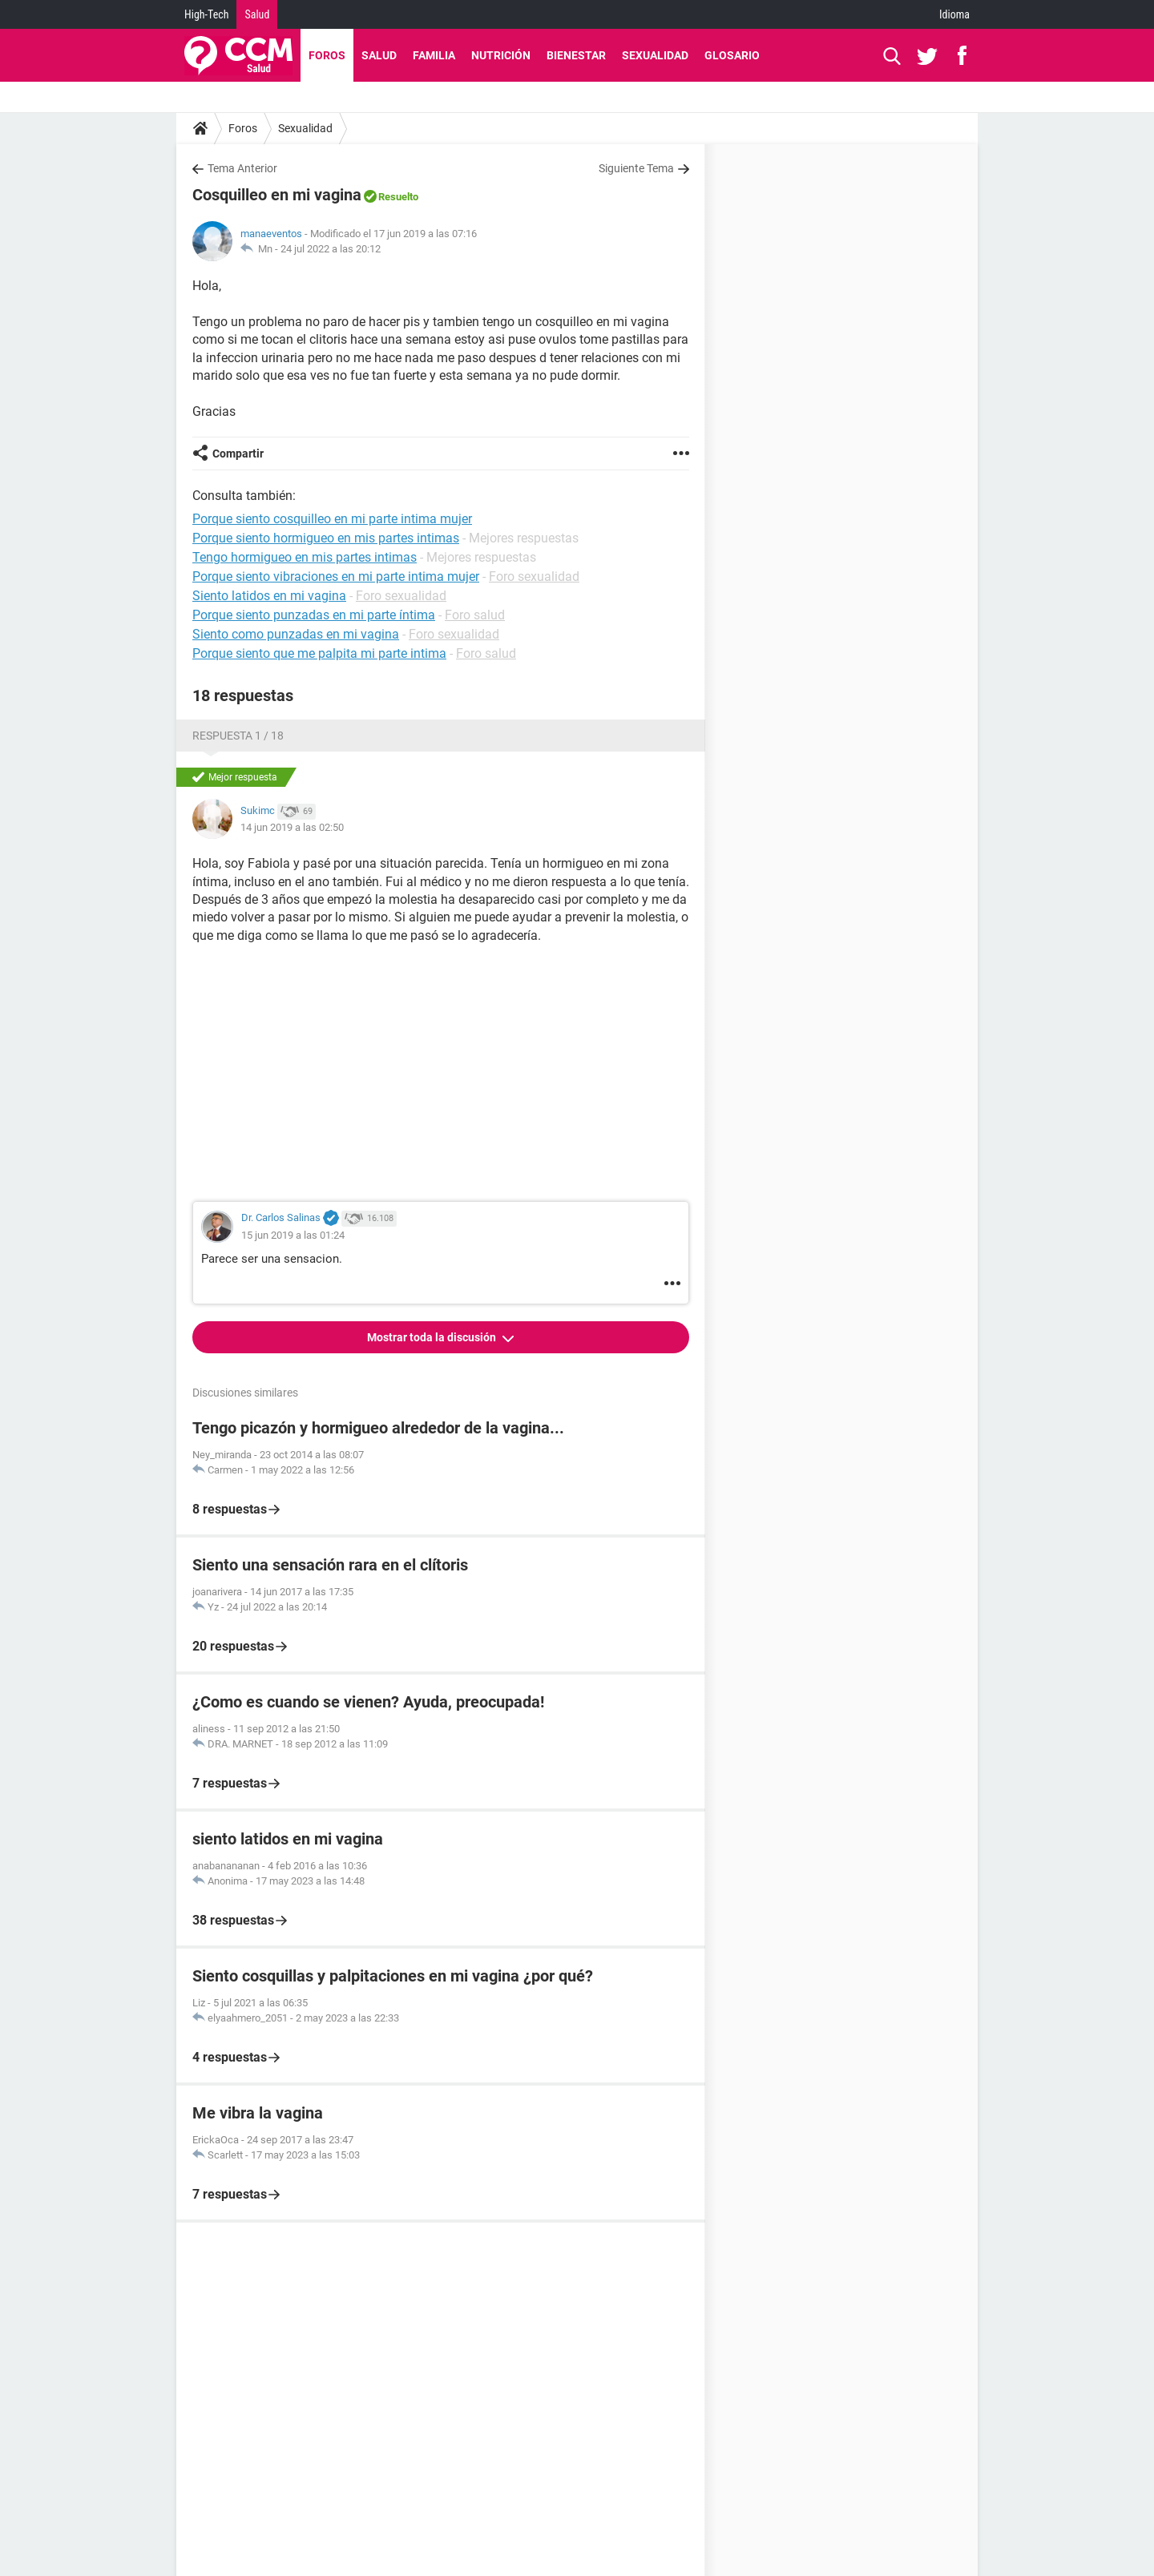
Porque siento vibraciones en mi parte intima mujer (335, 576)
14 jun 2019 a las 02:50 (292, 827)
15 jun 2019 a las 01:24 (293, 1235)
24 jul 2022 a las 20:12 (330, 249)
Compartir (238, 453)
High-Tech (206, 14)
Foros (327, 55)
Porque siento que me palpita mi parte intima (319, 653)
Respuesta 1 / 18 (238, 735)
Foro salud (475, 615)
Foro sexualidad (534, 576)
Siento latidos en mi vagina (269, 595)
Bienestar (576, 55)
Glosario (732, 55)
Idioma (954, 14)
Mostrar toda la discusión (432, 1337)
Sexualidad (655, 55)
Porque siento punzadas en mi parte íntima (313, 615)
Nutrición (501, 55)
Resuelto (398, 197)
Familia (434, 55)
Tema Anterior (242, 168)
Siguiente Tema (636, 168)
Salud (256, 14)
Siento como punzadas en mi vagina (295, 634)
